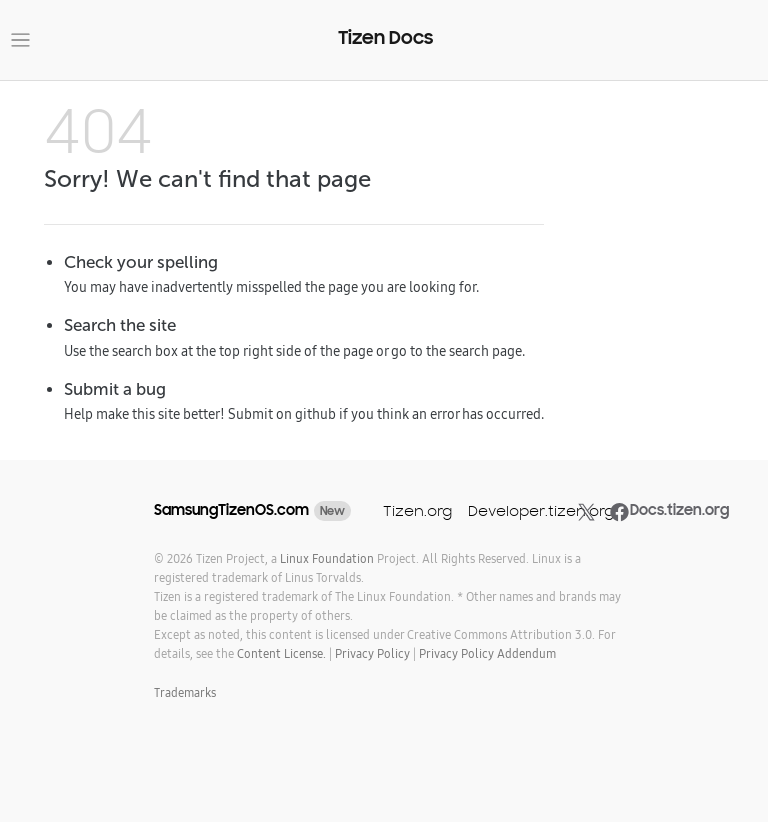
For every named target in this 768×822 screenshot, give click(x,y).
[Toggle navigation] (20, 40)
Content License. (281, 653)
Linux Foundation (327, 558)
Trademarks (185, 692)
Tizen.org (417, 510)
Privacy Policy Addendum (487, 653)
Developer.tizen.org (541, 510)
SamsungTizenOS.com (231, 510)
